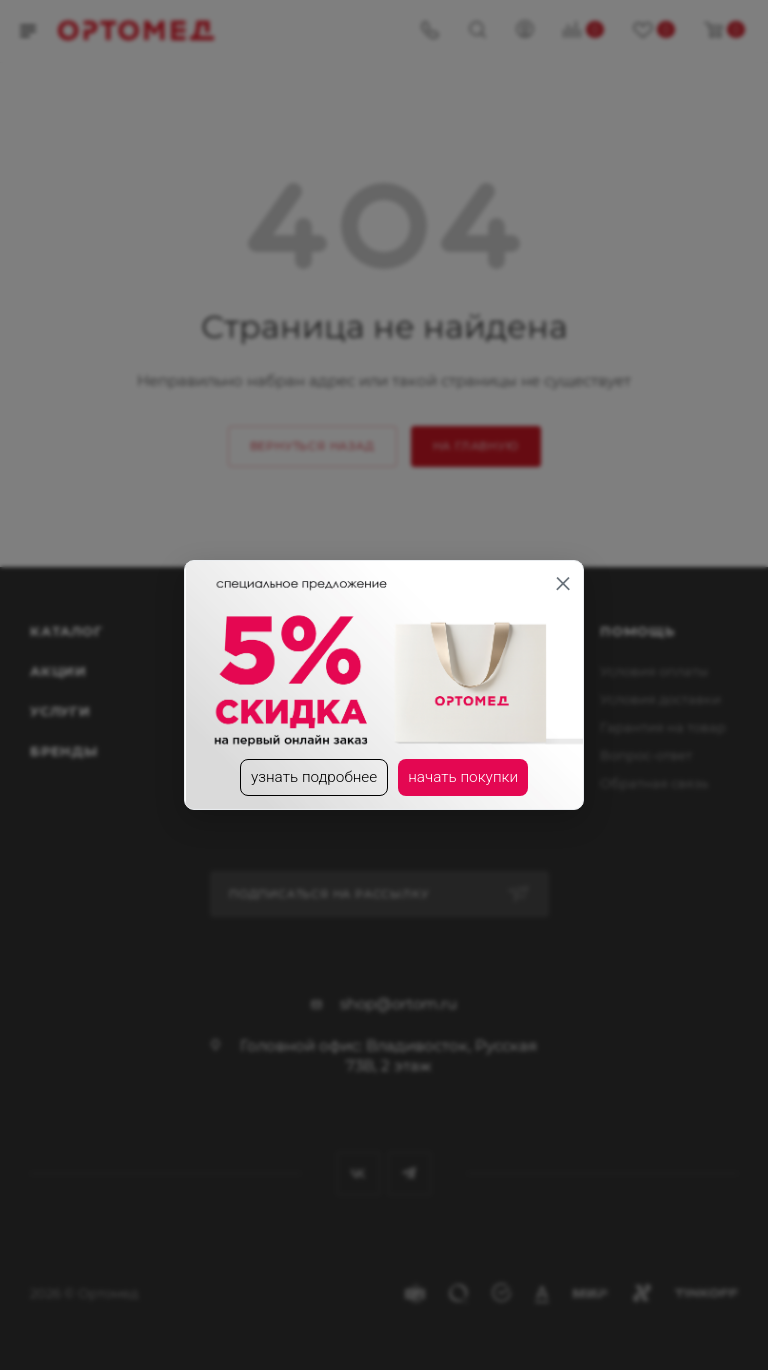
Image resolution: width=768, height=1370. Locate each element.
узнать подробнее (312, 777)
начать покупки (466, 777)
